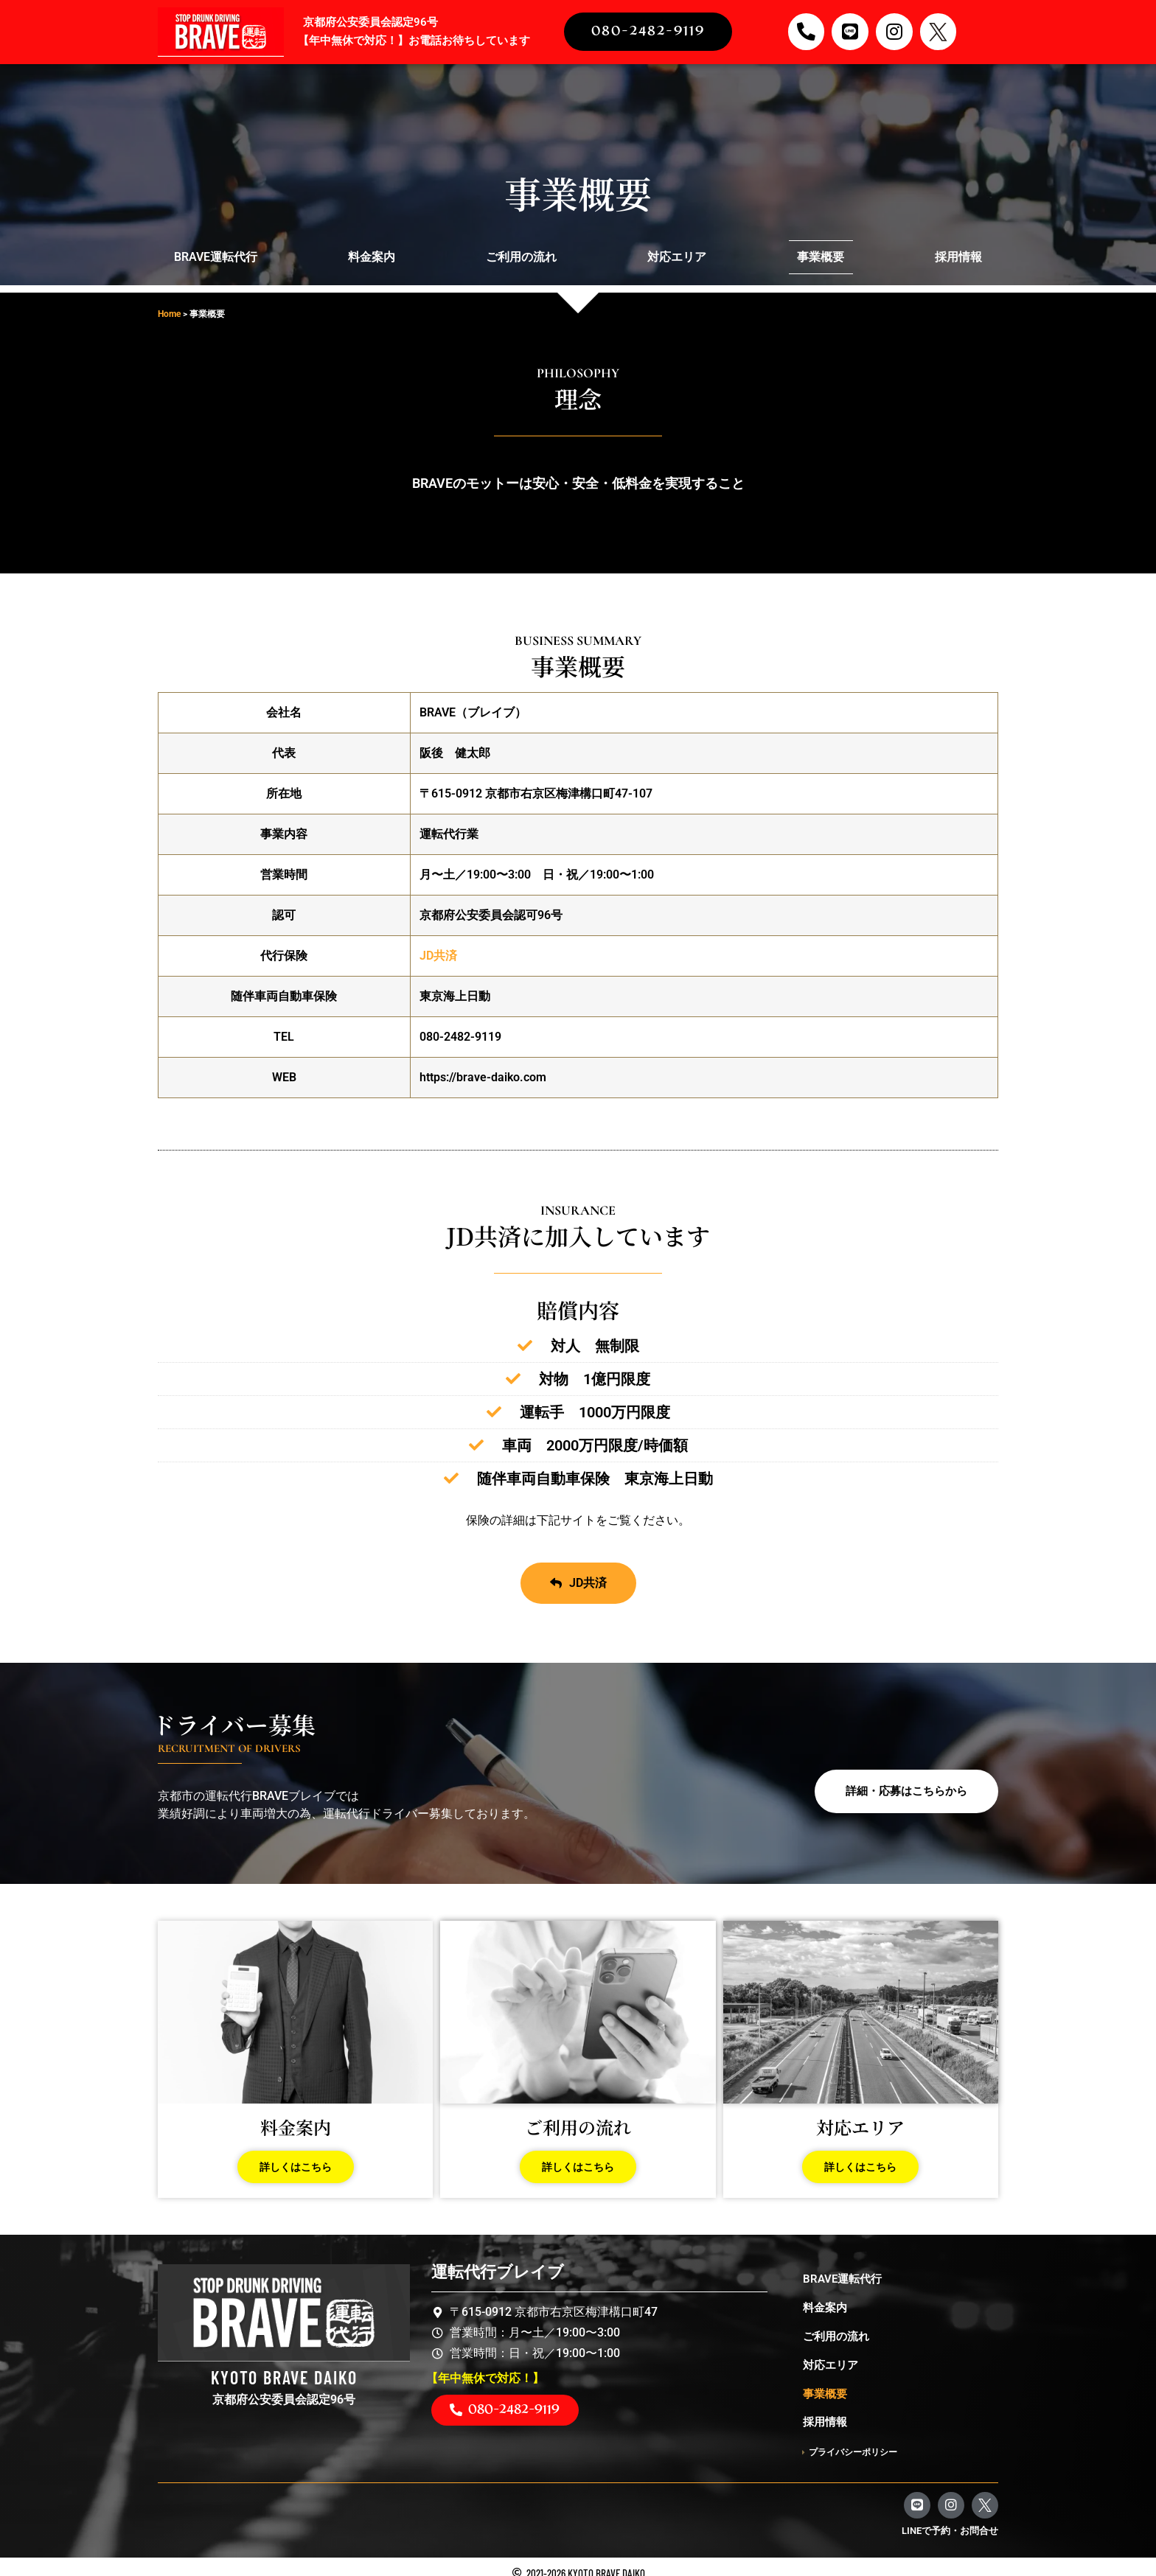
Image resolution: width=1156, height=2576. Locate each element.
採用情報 (958, 257)
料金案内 (371, 257)
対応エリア (676, 257)
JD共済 (438, 956)
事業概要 (820, 257)
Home (169, 314)
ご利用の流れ (521, 257)
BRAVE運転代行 (215, 257)
